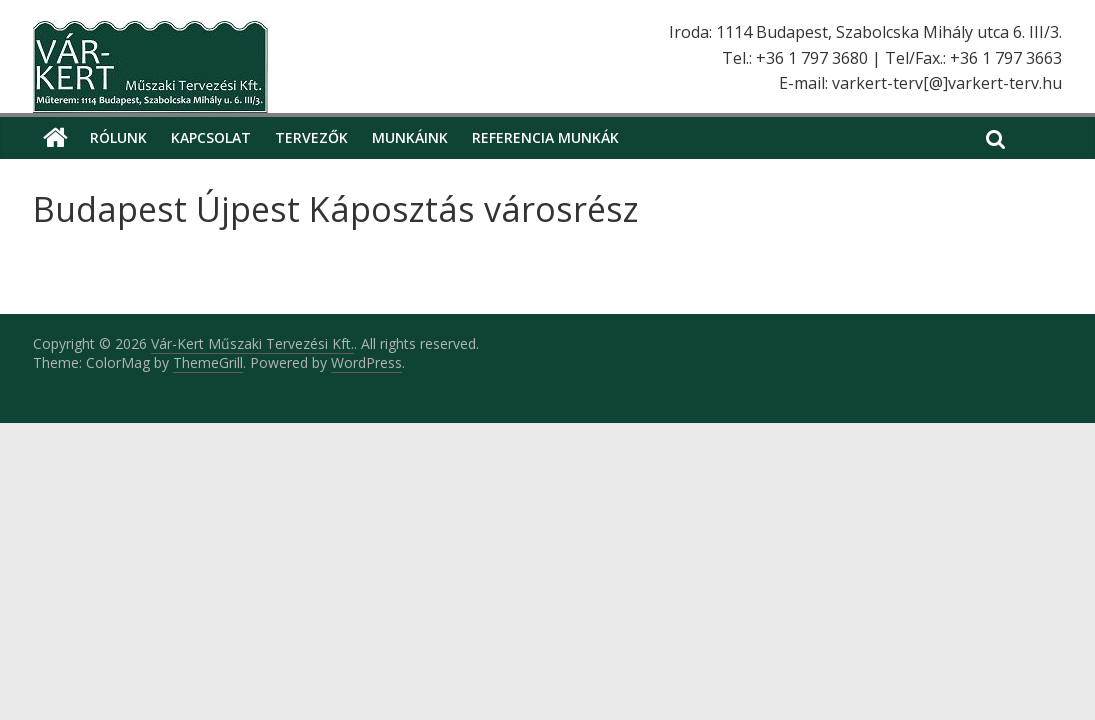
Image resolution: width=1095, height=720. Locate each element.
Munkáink (410, 137)
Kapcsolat (211, 137)
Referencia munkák (545, 137)
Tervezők (311, 137)
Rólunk (118, 137)
